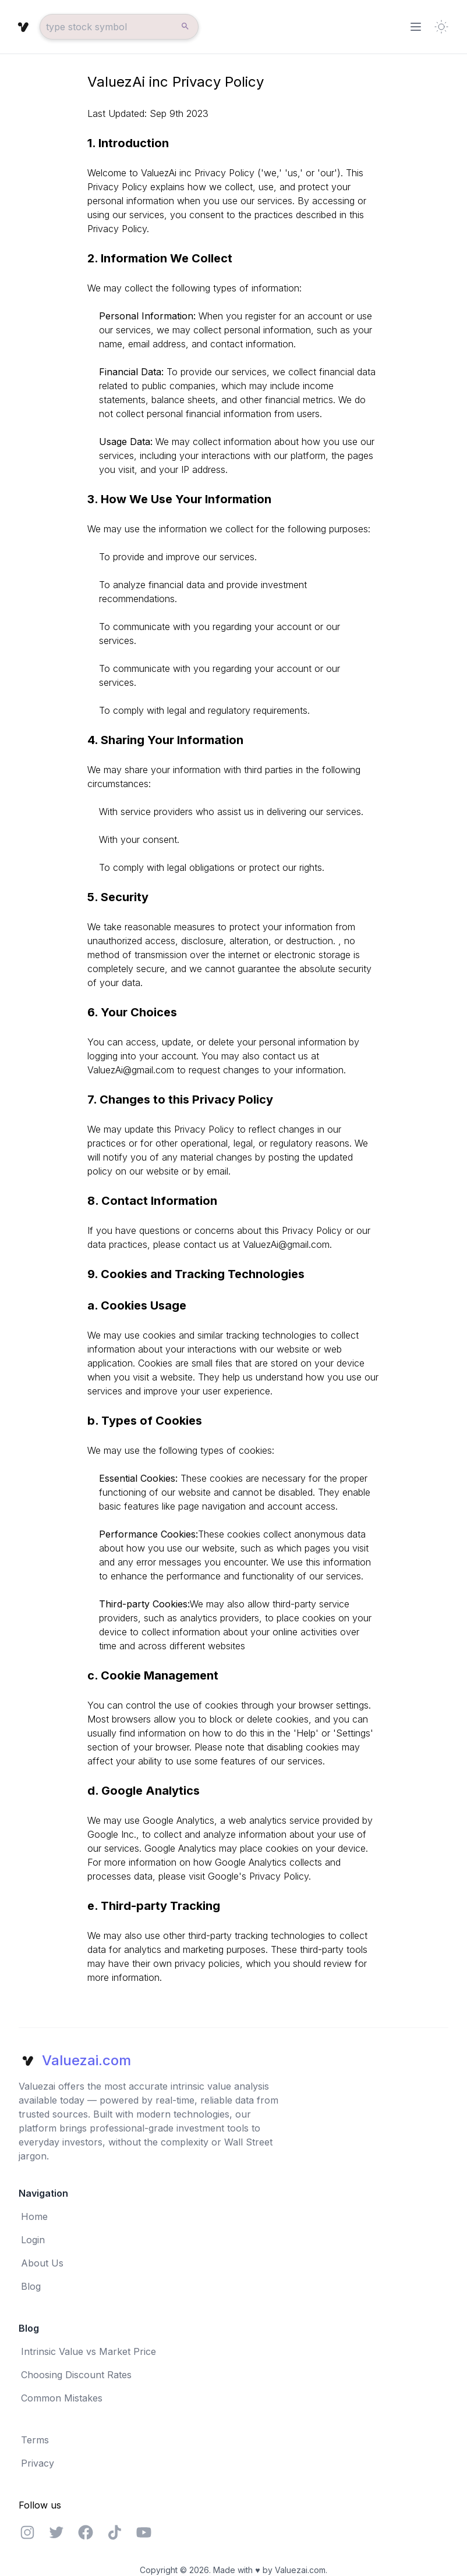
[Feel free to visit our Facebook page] (85, 2532)
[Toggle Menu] (415, 26)
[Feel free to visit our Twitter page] (56, 2532)
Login (33, 2240)
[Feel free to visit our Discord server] (114, 2532)
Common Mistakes (61, 2398)
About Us (42, 2263)
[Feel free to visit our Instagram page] (27, 2532)
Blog (31, 2286)
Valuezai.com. (301, 2570)
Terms (35, 2440)
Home (34, 2216)
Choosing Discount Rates (76, 2375)
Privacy (37, 2463)
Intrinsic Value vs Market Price (88, 2351)
